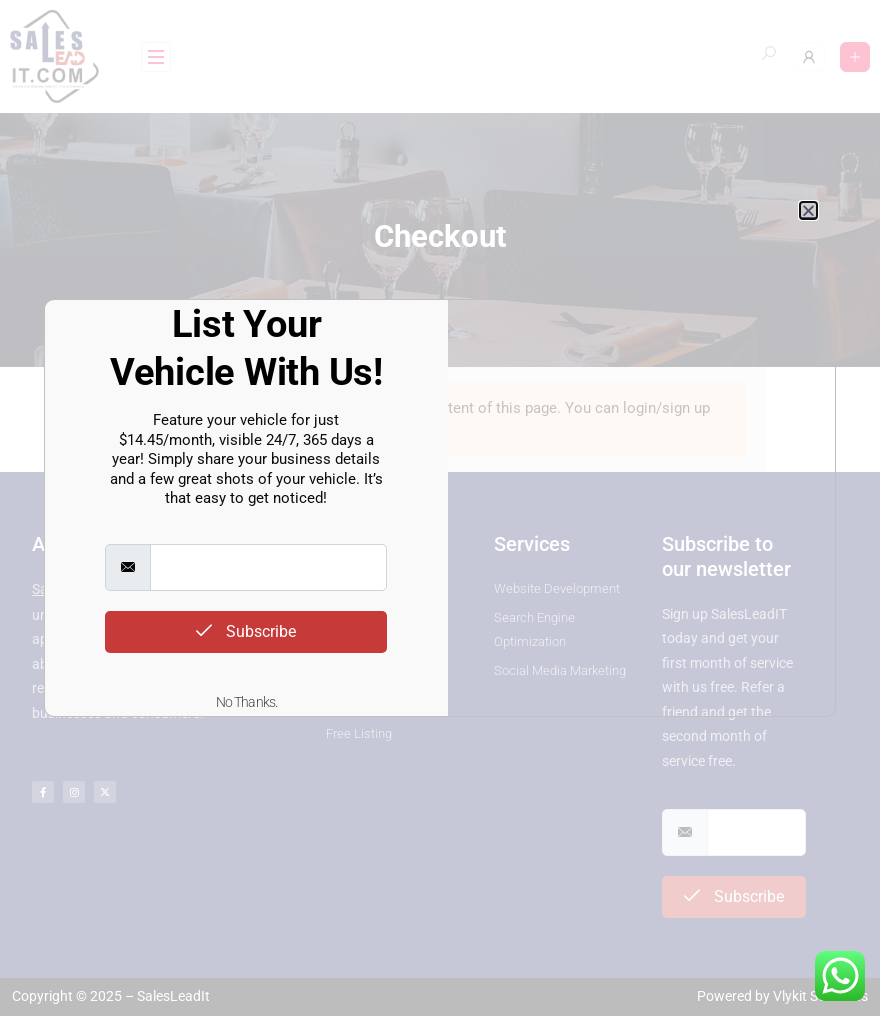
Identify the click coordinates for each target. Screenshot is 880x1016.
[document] (440, 508)
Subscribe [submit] (246, 631)
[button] (808, 210)
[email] (268, 567)
